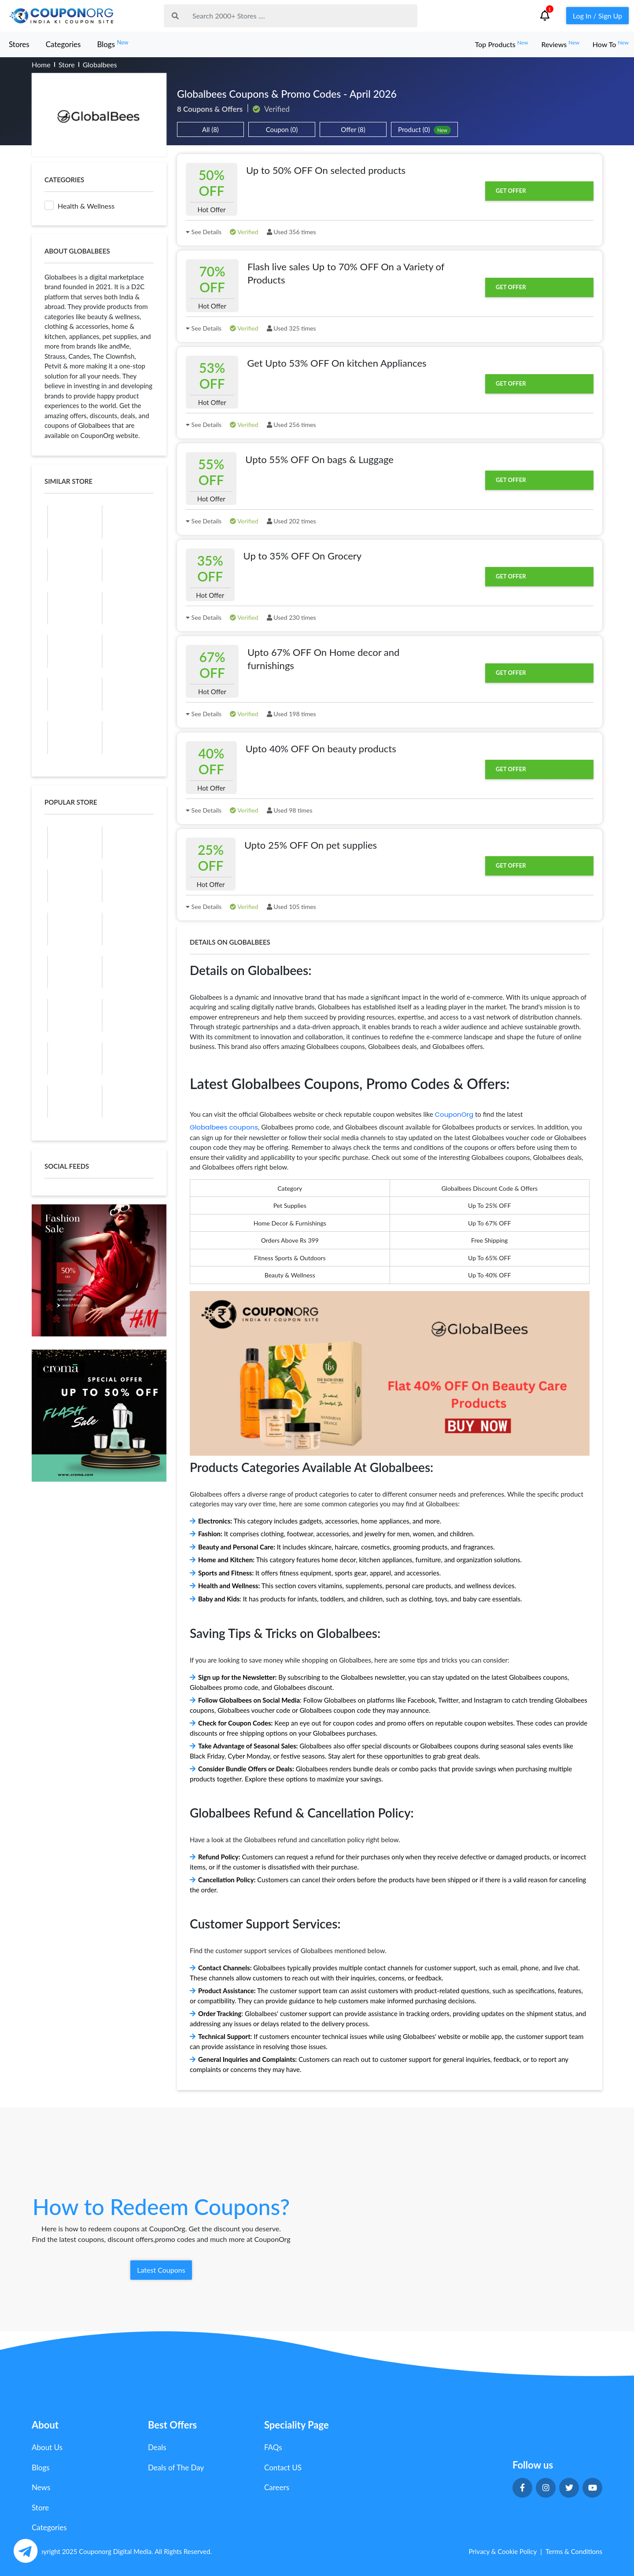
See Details (203, 232)
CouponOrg (454, 1114)
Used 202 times (291, 521)
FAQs (273, 2447)
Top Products (501, 44)
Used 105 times (291, 906)
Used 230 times (291, 617)
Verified (244, 232)
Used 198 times (291, 714)
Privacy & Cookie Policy (502, 2551)
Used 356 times (291, 232)
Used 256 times (291, 424)
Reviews (560, 44)
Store (67, 64)
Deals (157, 2447)
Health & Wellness (79, 205)
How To (611, 44)
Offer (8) (353, 129)
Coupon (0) (282, 129)
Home (41, 64)
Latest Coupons (161, 2270)
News (41, 2487)
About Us (47, 2447)
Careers (276, 2487)
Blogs (112, 44)
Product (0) (424, 129)
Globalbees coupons (224, 1127)
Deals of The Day (176, 2467)
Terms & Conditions (574, 2551)
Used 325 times (291, 328)
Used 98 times (290, 810)
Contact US (283, 2467)
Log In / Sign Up (597, 15)
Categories (63, 44)
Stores (19, 44)
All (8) (210, 129)
